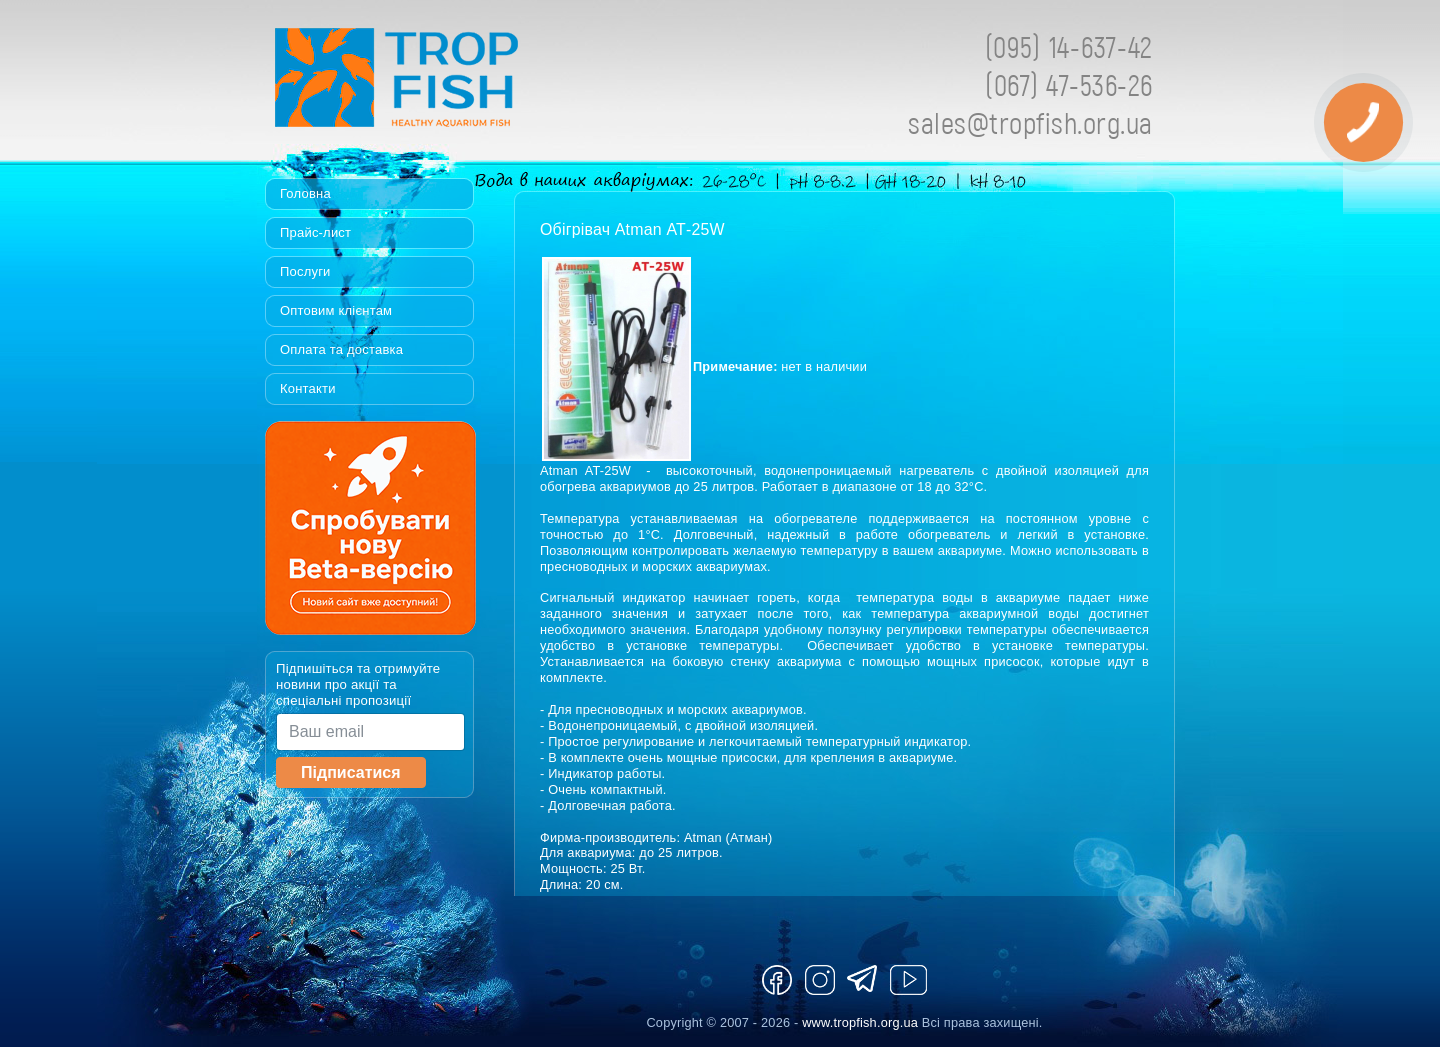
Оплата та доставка (341, 349)
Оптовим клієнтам (336, 310)
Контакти (308, 388)
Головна (305, 193)
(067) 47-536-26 (1069, 84)
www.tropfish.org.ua (860, 1022)
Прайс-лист (315, 232)
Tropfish (525, 83)
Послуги (305, 271)
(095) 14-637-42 (1069, 46)
